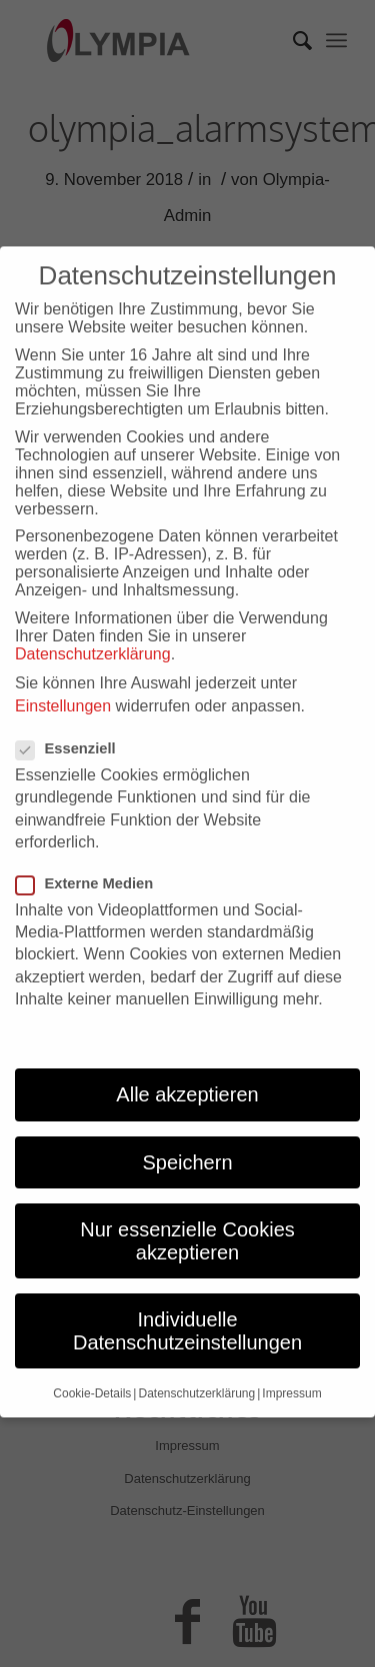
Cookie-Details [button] (92, 1361)
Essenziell (74, 716)
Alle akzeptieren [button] (187, 1062)
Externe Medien (92, 851)
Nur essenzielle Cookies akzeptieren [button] (187, 1209)
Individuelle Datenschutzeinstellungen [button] (187, 1299)
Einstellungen (63, 673)
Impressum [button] (291, 1361)
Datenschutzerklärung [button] (196, 1361)
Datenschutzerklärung (93, 621)
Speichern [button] (187, 1130)
